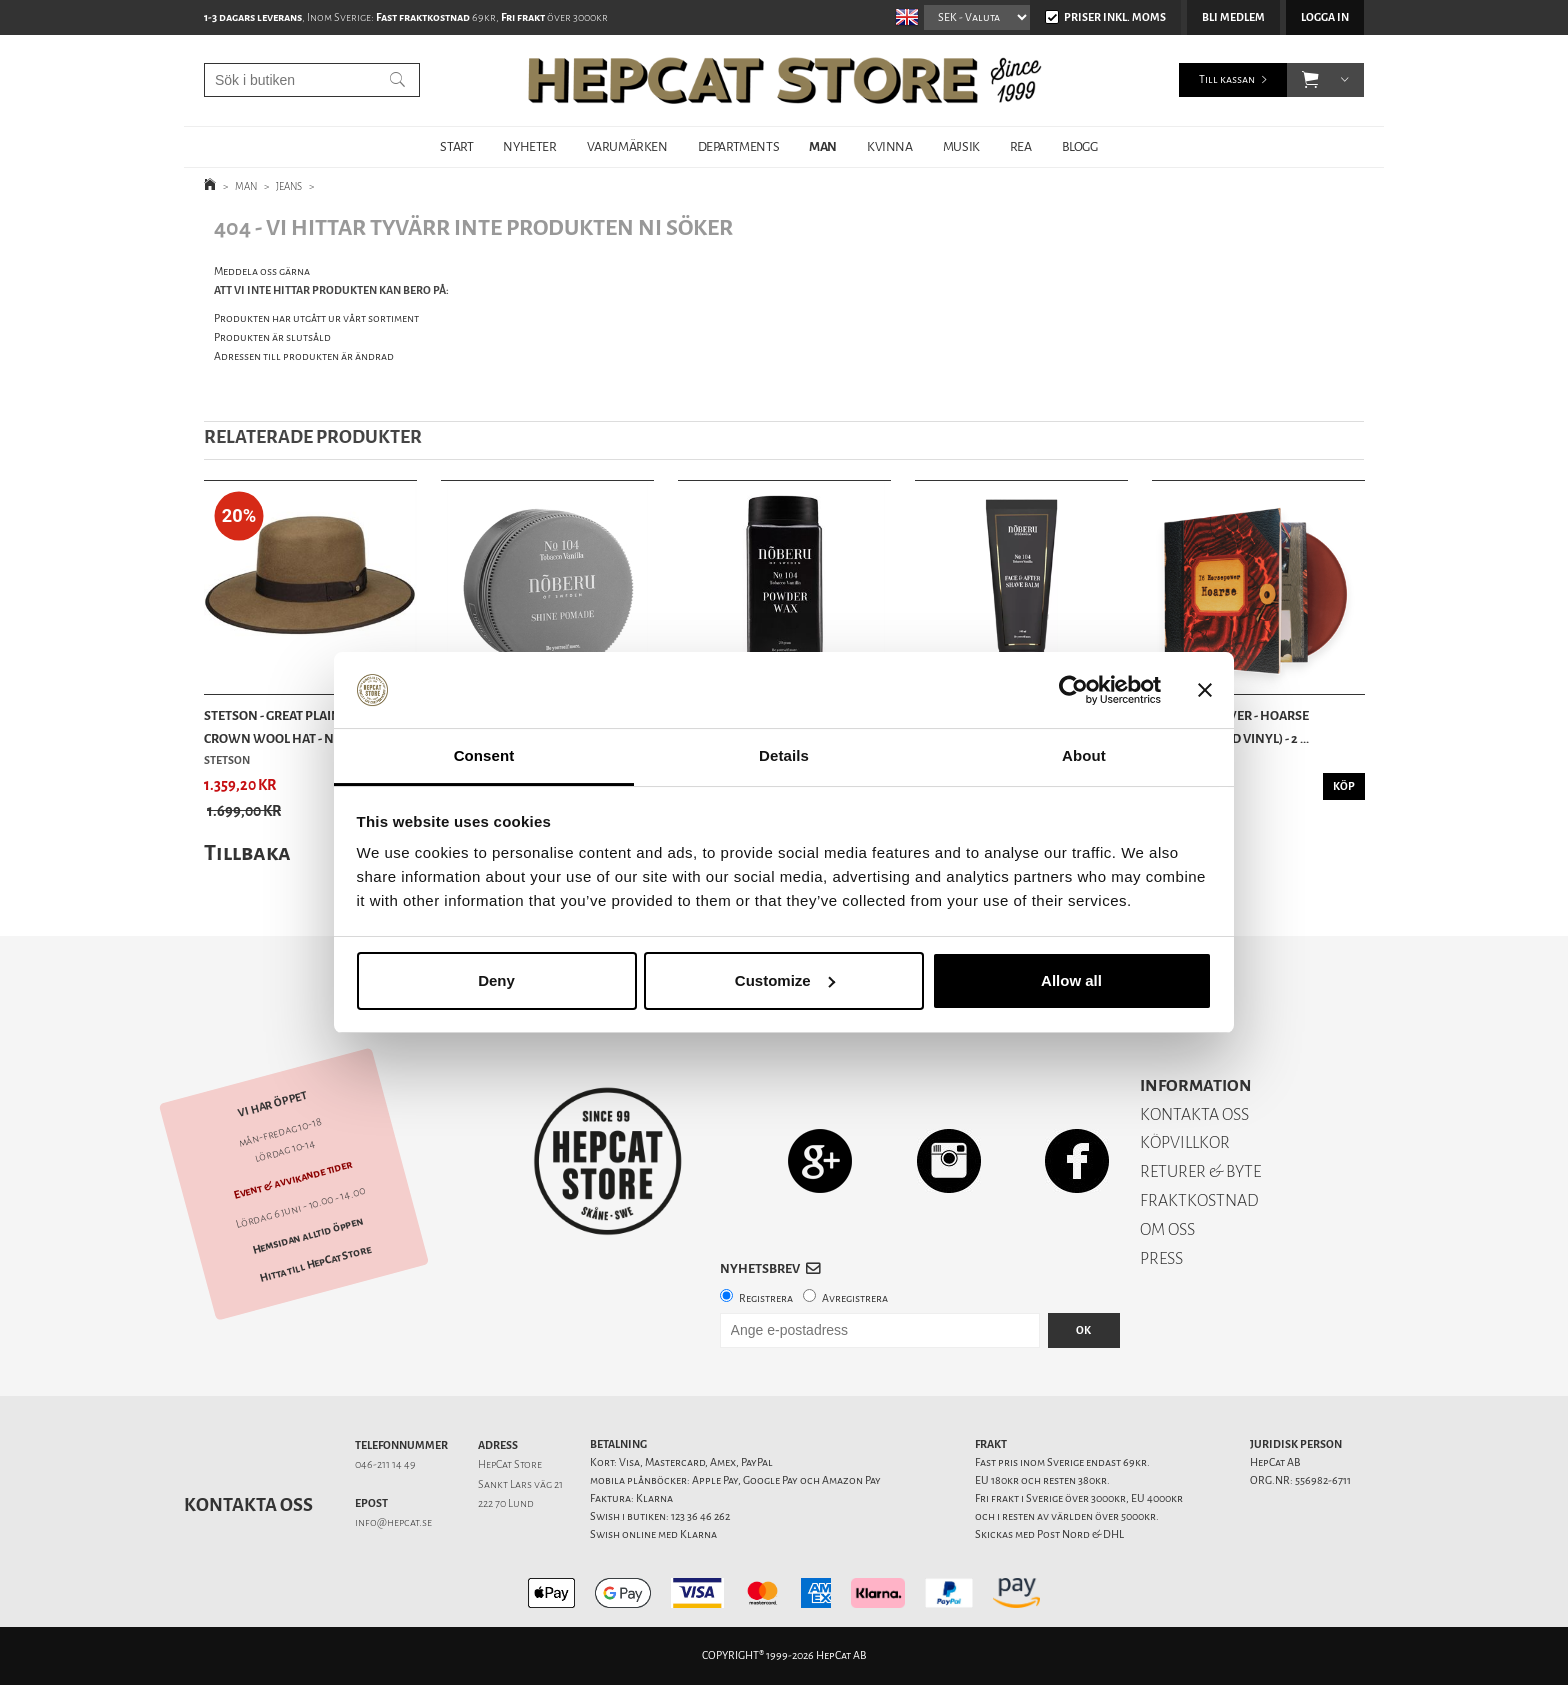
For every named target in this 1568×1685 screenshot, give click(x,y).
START (456, 146)
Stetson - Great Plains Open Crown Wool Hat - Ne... (294, 726)
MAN (823, 146)
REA (1021, 146)
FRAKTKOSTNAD (1199, 1200)
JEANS (289, 186)
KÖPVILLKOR (1185, 1142)
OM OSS (1167, 1229)
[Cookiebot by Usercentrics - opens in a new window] (1073, 690)
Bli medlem (1233, 17)
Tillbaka (247, 852)
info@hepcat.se (393, 1522)
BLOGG (1080, 146)
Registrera (766, 1298)
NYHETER (529, 146)
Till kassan (1227, 79)
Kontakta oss (248, 1505)
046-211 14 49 (385, 1464)
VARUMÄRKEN (627, 146)
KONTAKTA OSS (1194, 1114)
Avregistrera (855, 1298)
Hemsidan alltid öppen (308, 1235)
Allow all (1071, 980)
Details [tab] (784, 755)
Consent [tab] (484, 755)
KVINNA (890, 146)
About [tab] (1084, 755)
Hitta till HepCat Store (315, 1264)
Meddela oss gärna (262, 271)
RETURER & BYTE (1200, 1171)
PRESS (1161, 1258)
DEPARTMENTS (739, 146)
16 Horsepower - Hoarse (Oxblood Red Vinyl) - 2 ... (1230, 726)
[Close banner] (1205, 690)
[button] (1310, 80)
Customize (785, 980)
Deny (496, 980)
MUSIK (961, 146)
